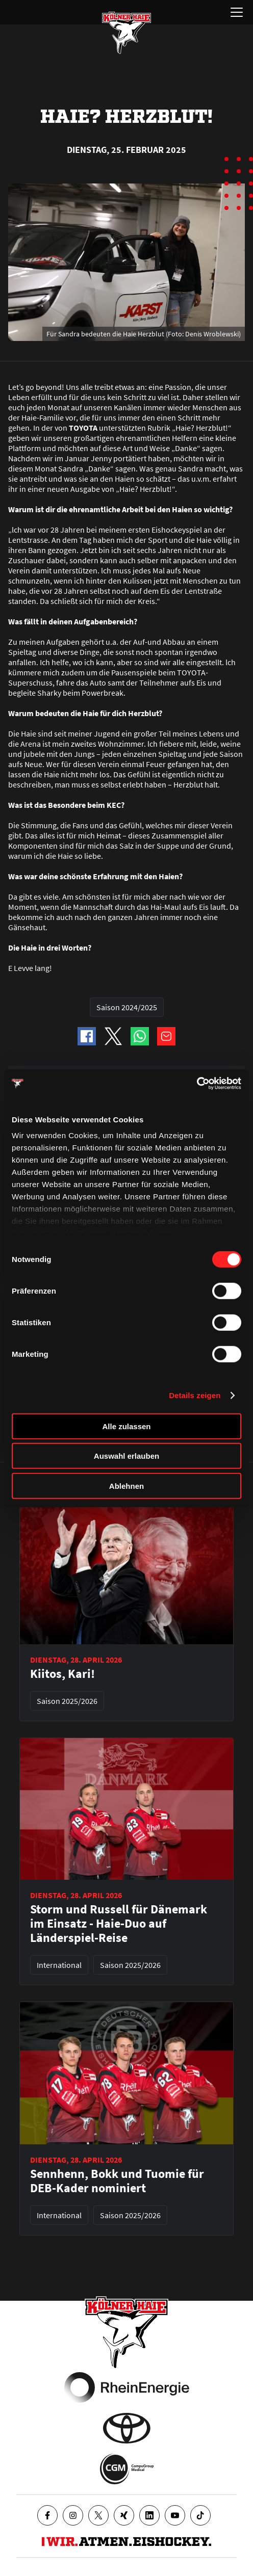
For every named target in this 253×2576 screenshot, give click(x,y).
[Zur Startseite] (126, 32)
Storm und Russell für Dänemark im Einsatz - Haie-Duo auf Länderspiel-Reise (118, 1923)
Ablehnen (126, 1485)
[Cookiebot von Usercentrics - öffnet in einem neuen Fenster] (196, 1083)
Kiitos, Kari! (62, 1674)
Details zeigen (194, 1395)
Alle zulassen (126, 1426)
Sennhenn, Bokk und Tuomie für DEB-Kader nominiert (117, 2181)
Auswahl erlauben (126, 1456)
